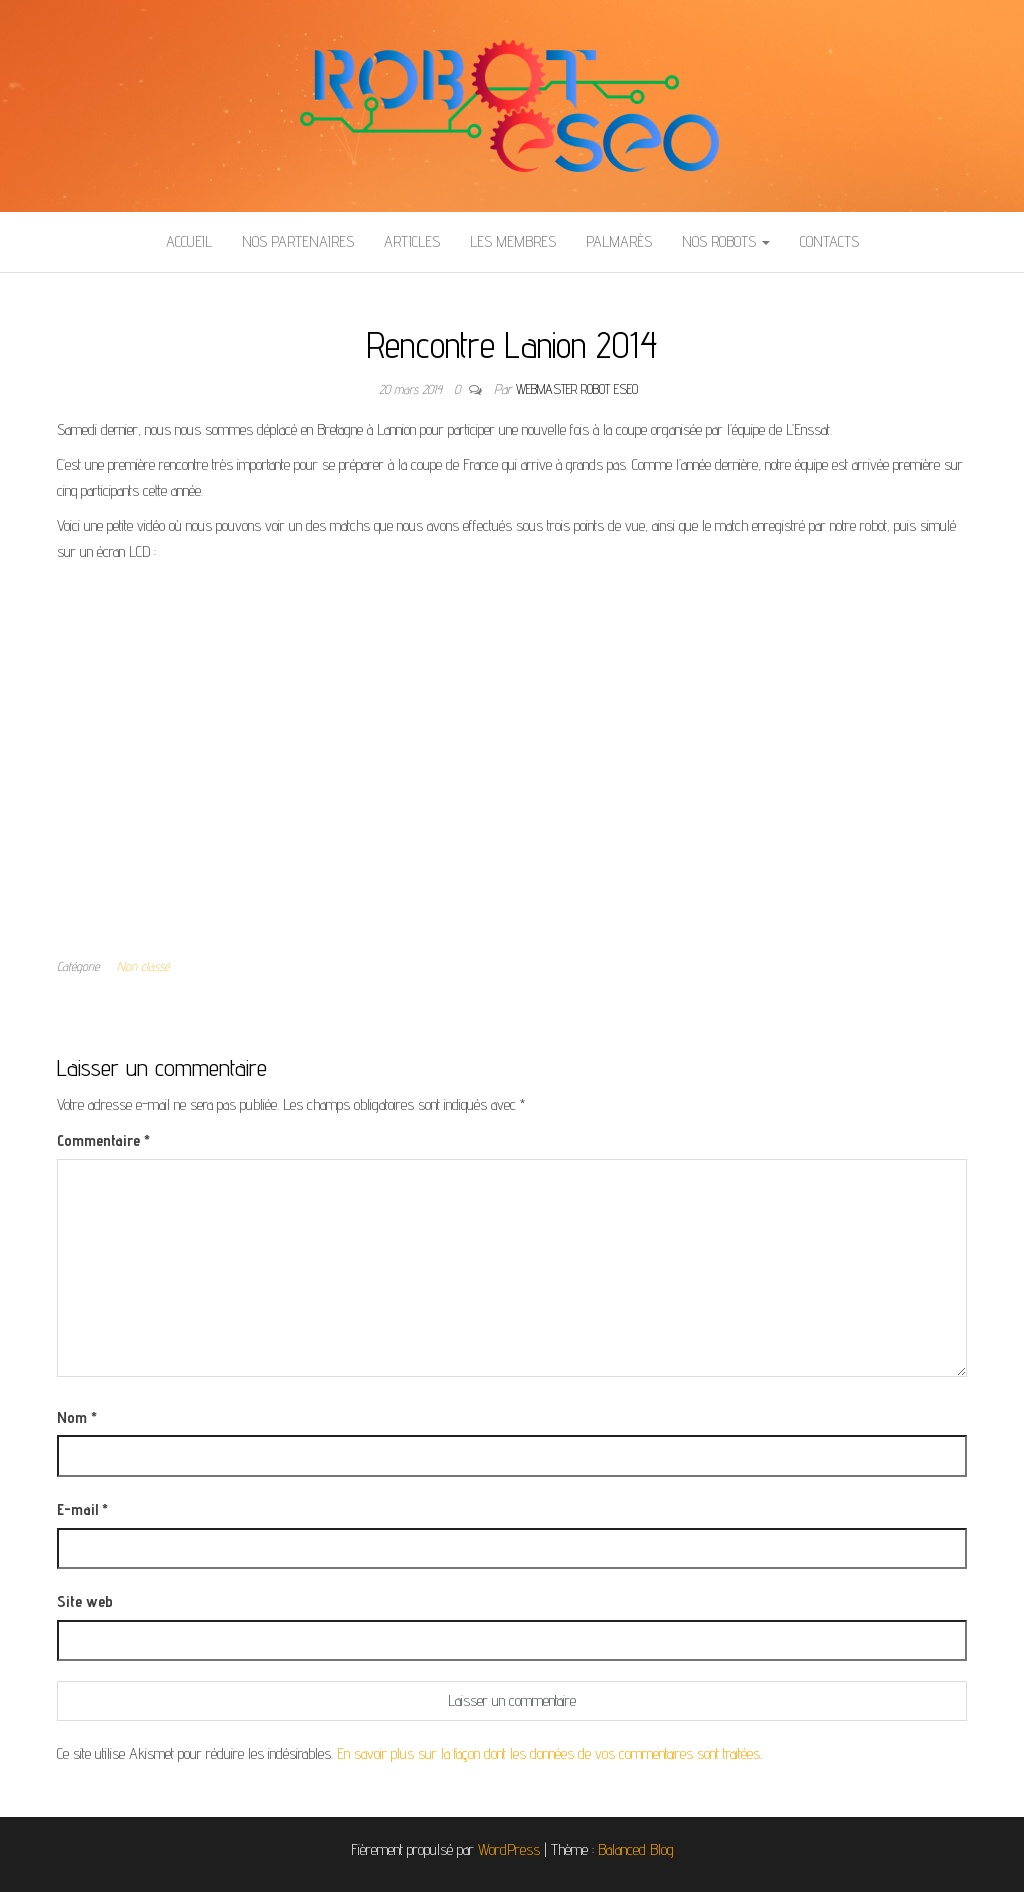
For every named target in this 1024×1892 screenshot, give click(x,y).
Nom (77, 1417)
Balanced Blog (636, 1849)
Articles (412, 241)
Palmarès (619, 241)
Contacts (829, 241)
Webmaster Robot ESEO (577, 389)
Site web (85, 1601)
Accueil (189, 241)
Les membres (513, 241)
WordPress (509, 1849)
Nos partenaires (298, 241)
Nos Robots (726, 241)
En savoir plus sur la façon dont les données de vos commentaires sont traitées (548, 1753)
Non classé (143, 966)
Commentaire (103, 1140)
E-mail (82, 1509)
